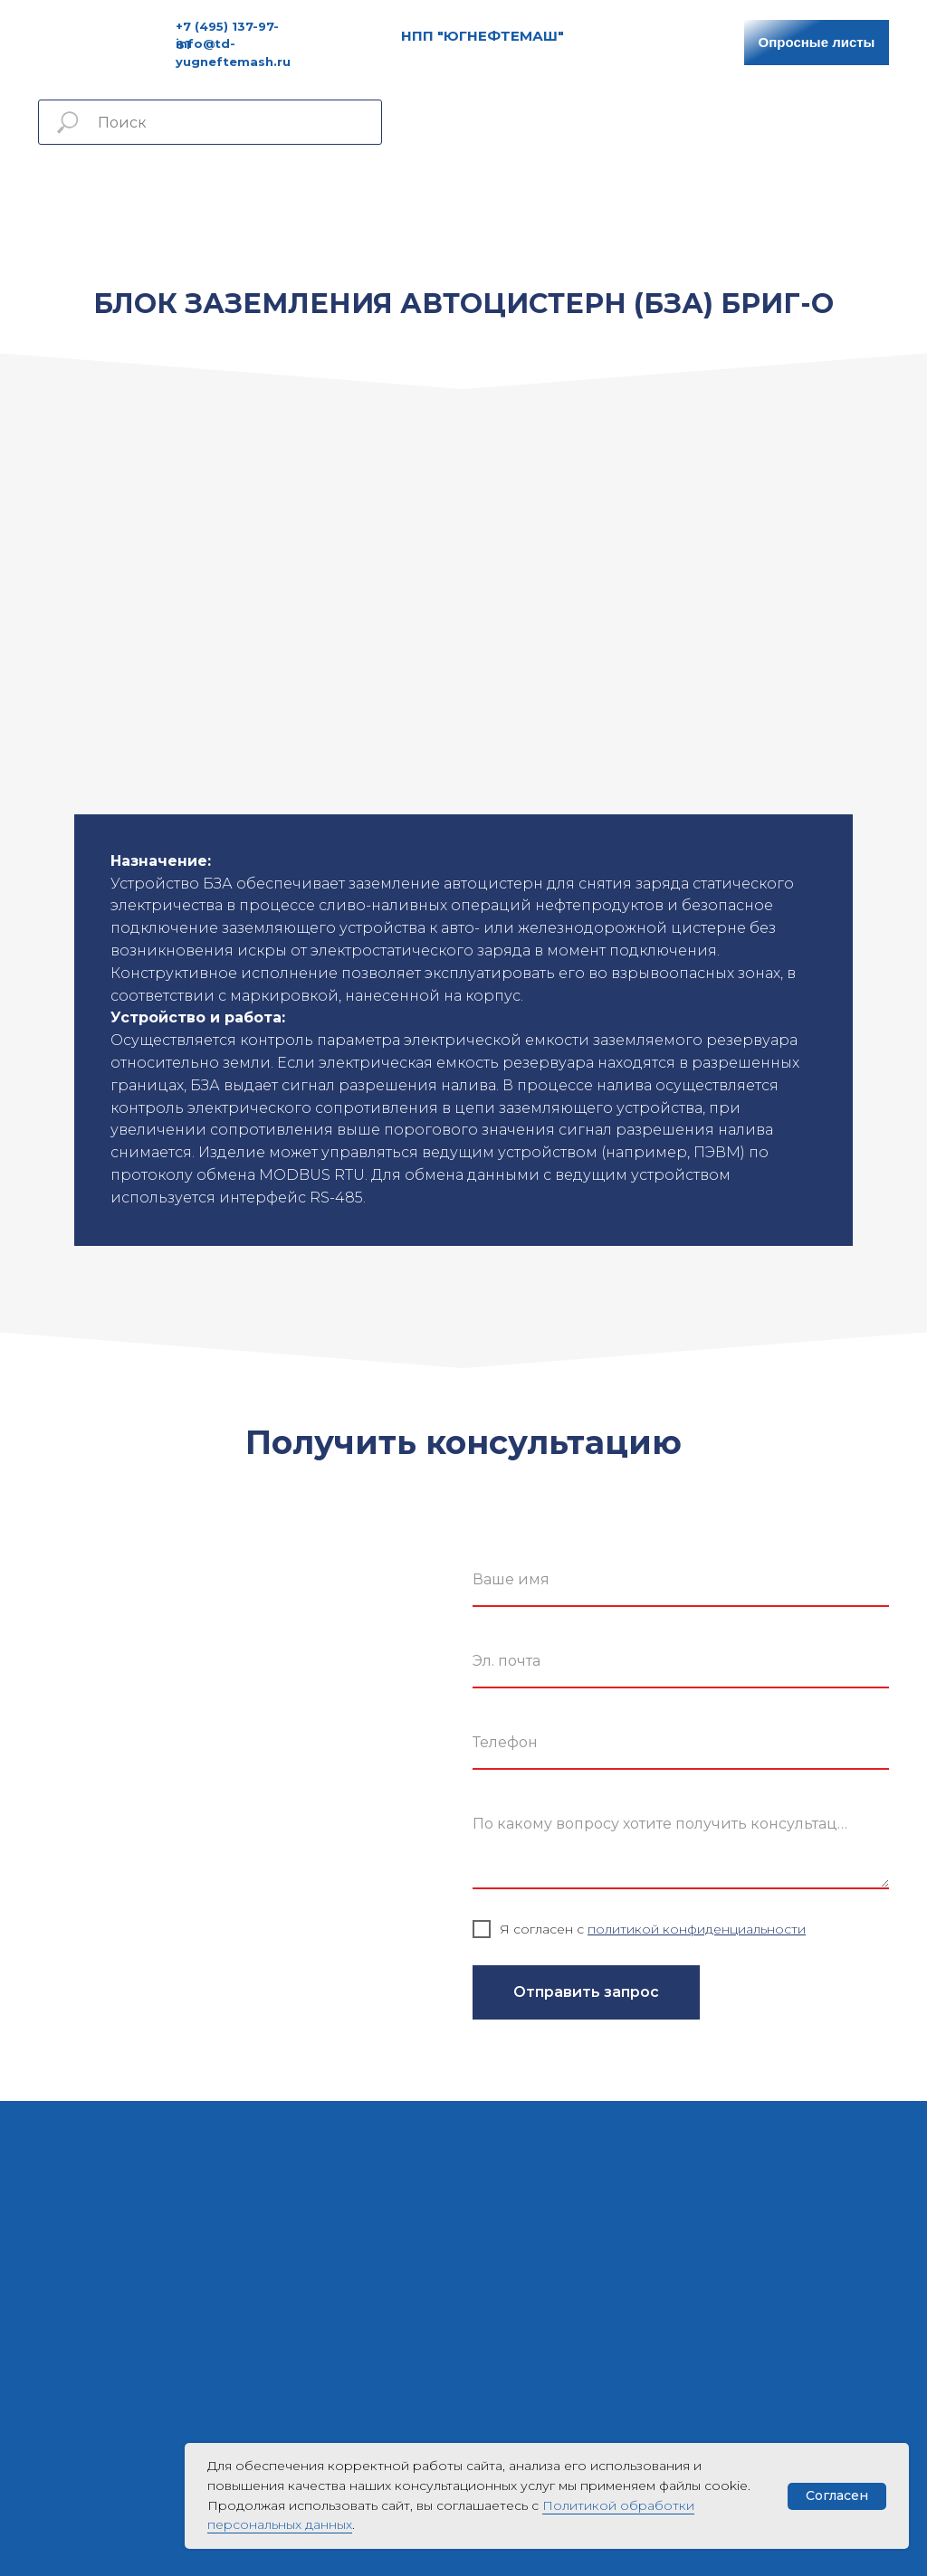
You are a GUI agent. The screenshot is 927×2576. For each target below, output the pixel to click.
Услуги (348, 190)
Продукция (269, 190)
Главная (186, 190)
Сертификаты (531, 190)
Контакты (733, 190)
